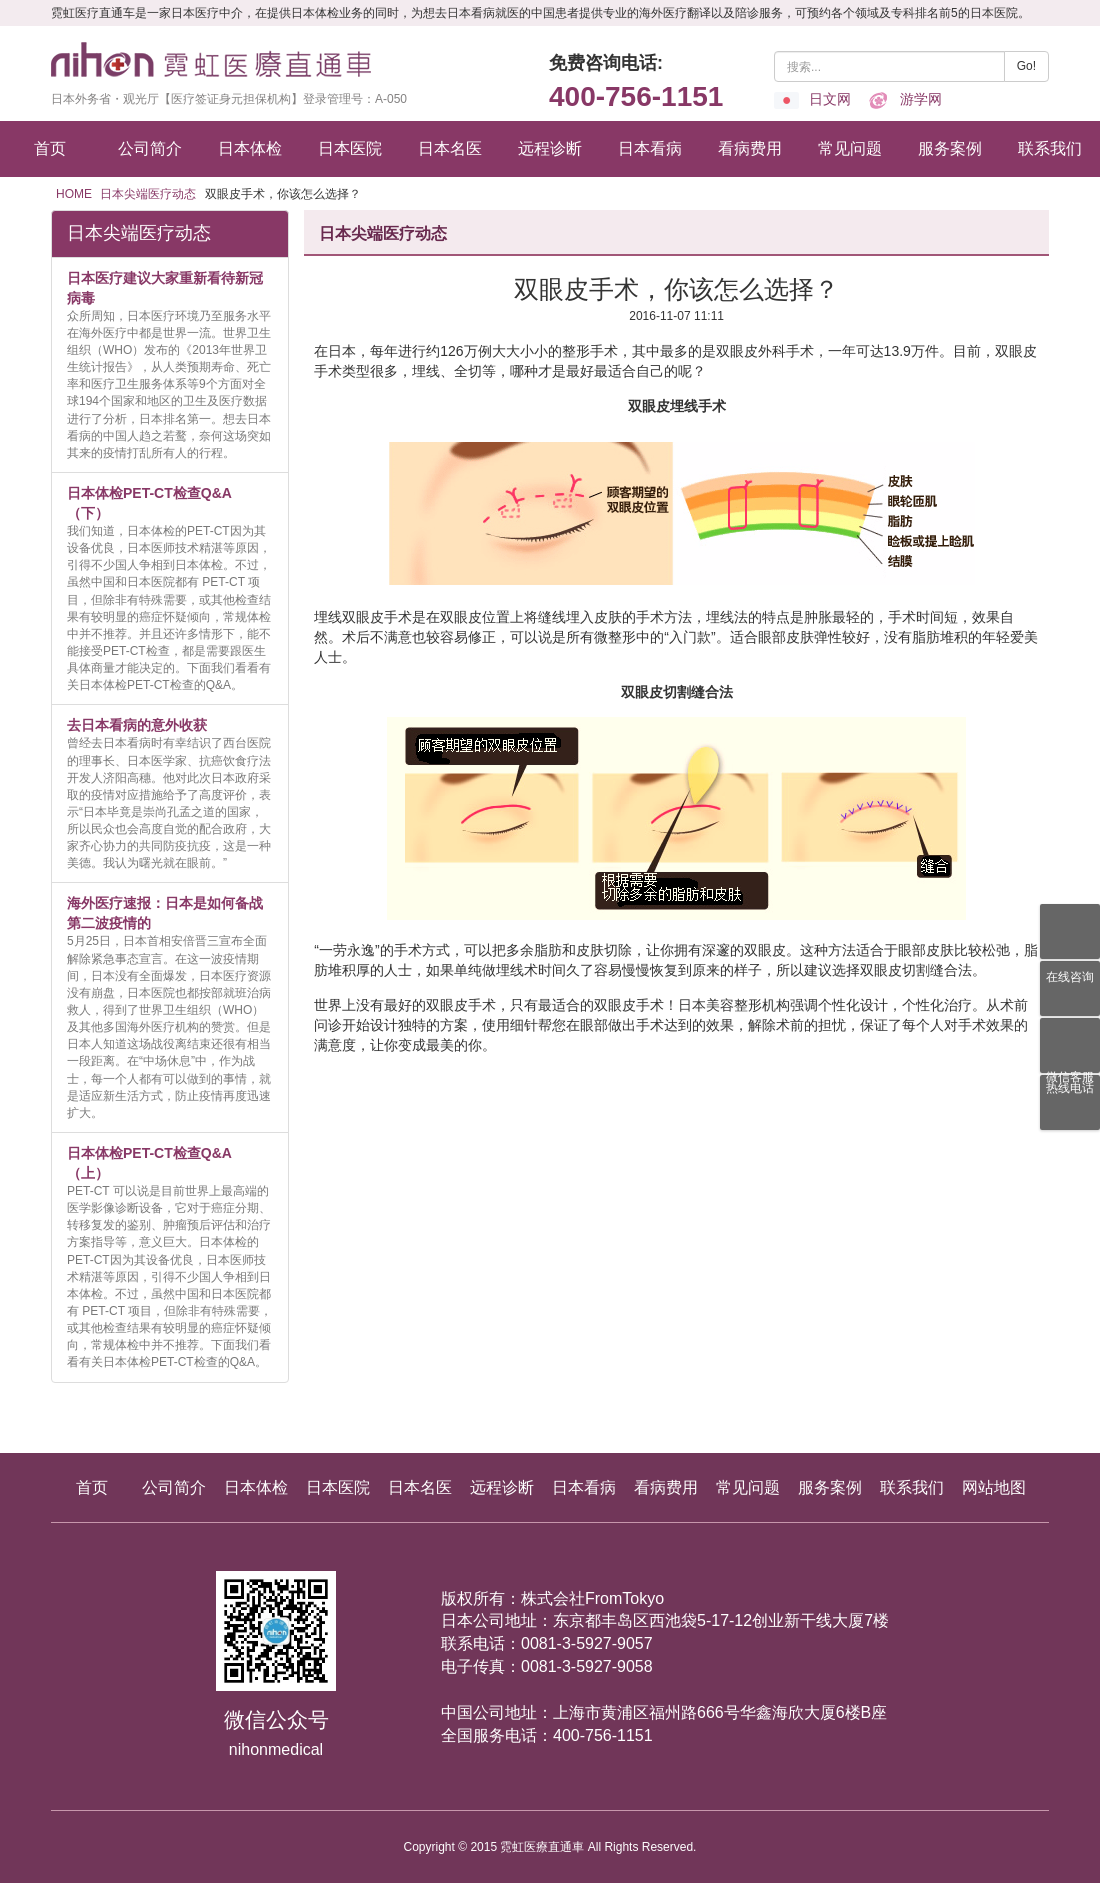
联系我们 (1050, 148)
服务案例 (950, 148)
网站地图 (994, 1487)
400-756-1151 (636, 96)
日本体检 (250, 148)
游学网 (903, 99)
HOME (74, 194)
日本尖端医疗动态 (148, 194)
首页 (50, 148)
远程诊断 (550, 148)
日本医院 (350, 148)
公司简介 (150, 148)
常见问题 (850, 148)
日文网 (812, 99)
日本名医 (450, 148)
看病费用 (750, 148)
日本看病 (650, 148)
